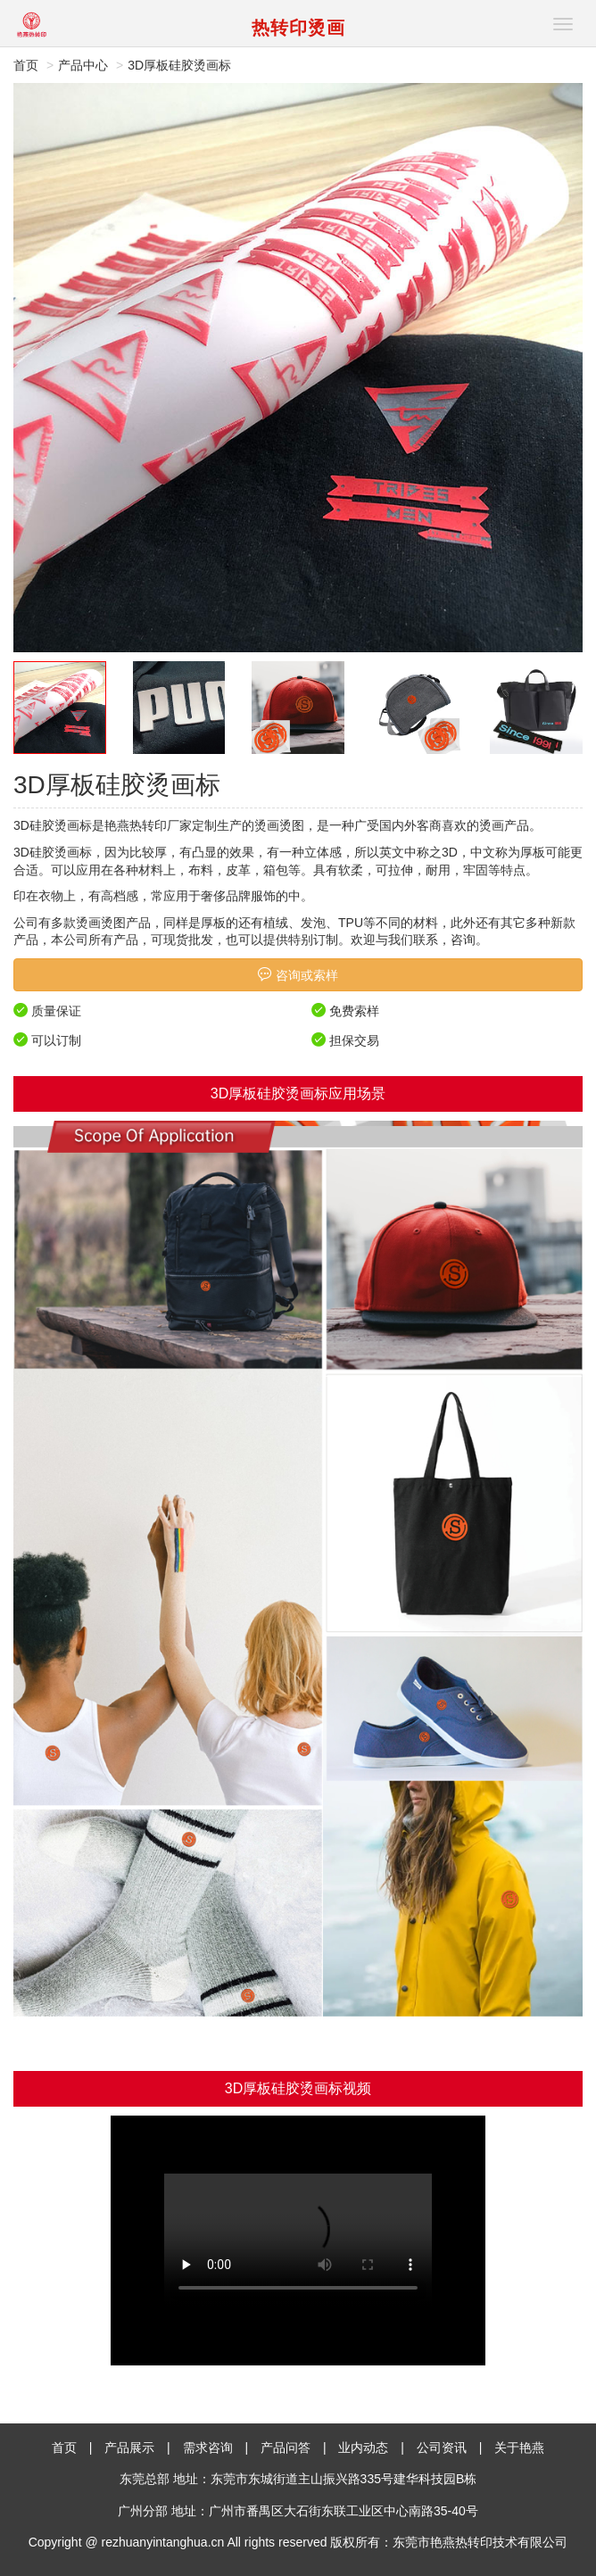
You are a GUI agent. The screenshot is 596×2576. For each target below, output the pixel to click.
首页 (25, 65)
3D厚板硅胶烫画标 (179, 65)
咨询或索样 (298, 974)
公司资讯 (442, 2447)
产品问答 (285, 2447)
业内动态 (363, 2447)
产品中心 (83, 65)
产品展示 (129, 2447)
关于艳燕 (519, 2447)
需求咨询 (208, 2447)
